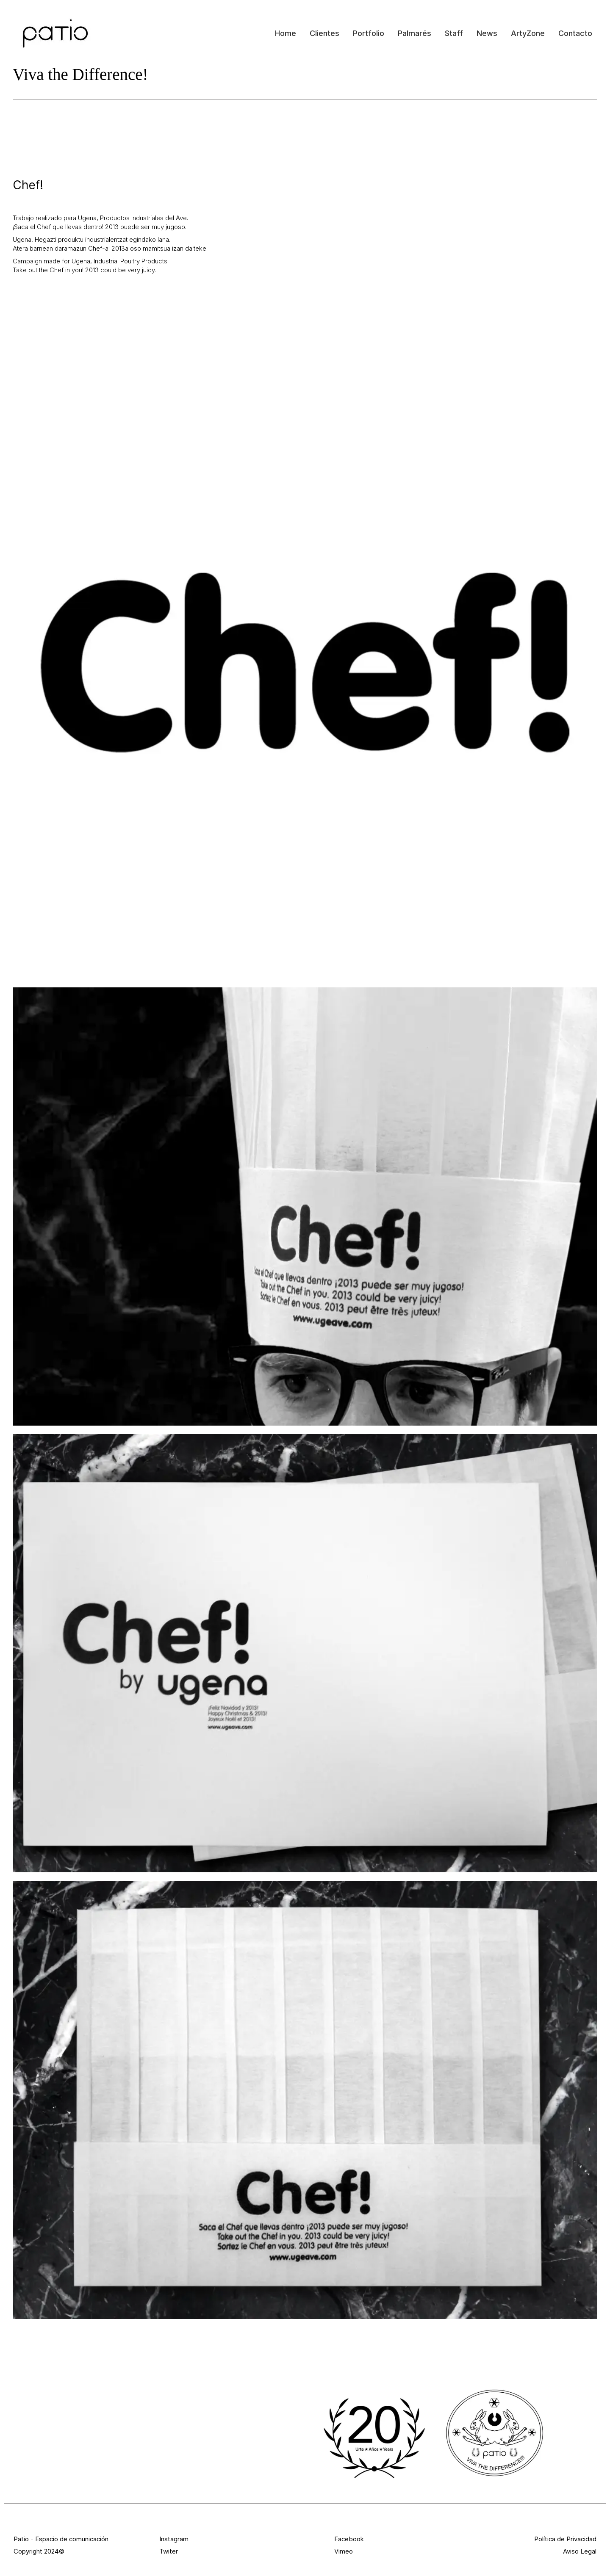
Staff (454, 33)
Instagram (174, 2539)
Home (285, 33)
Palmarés (414, 33)
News (487, 33)
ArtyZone (528, 33)
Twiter (168, 2551)
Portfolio (368, 33)
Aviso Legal (579, 2551)
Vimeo (343, 2551)
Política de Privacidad (565, 2539)
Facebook (349, 2539)
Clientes (324, 33)
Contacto (575, 33)
